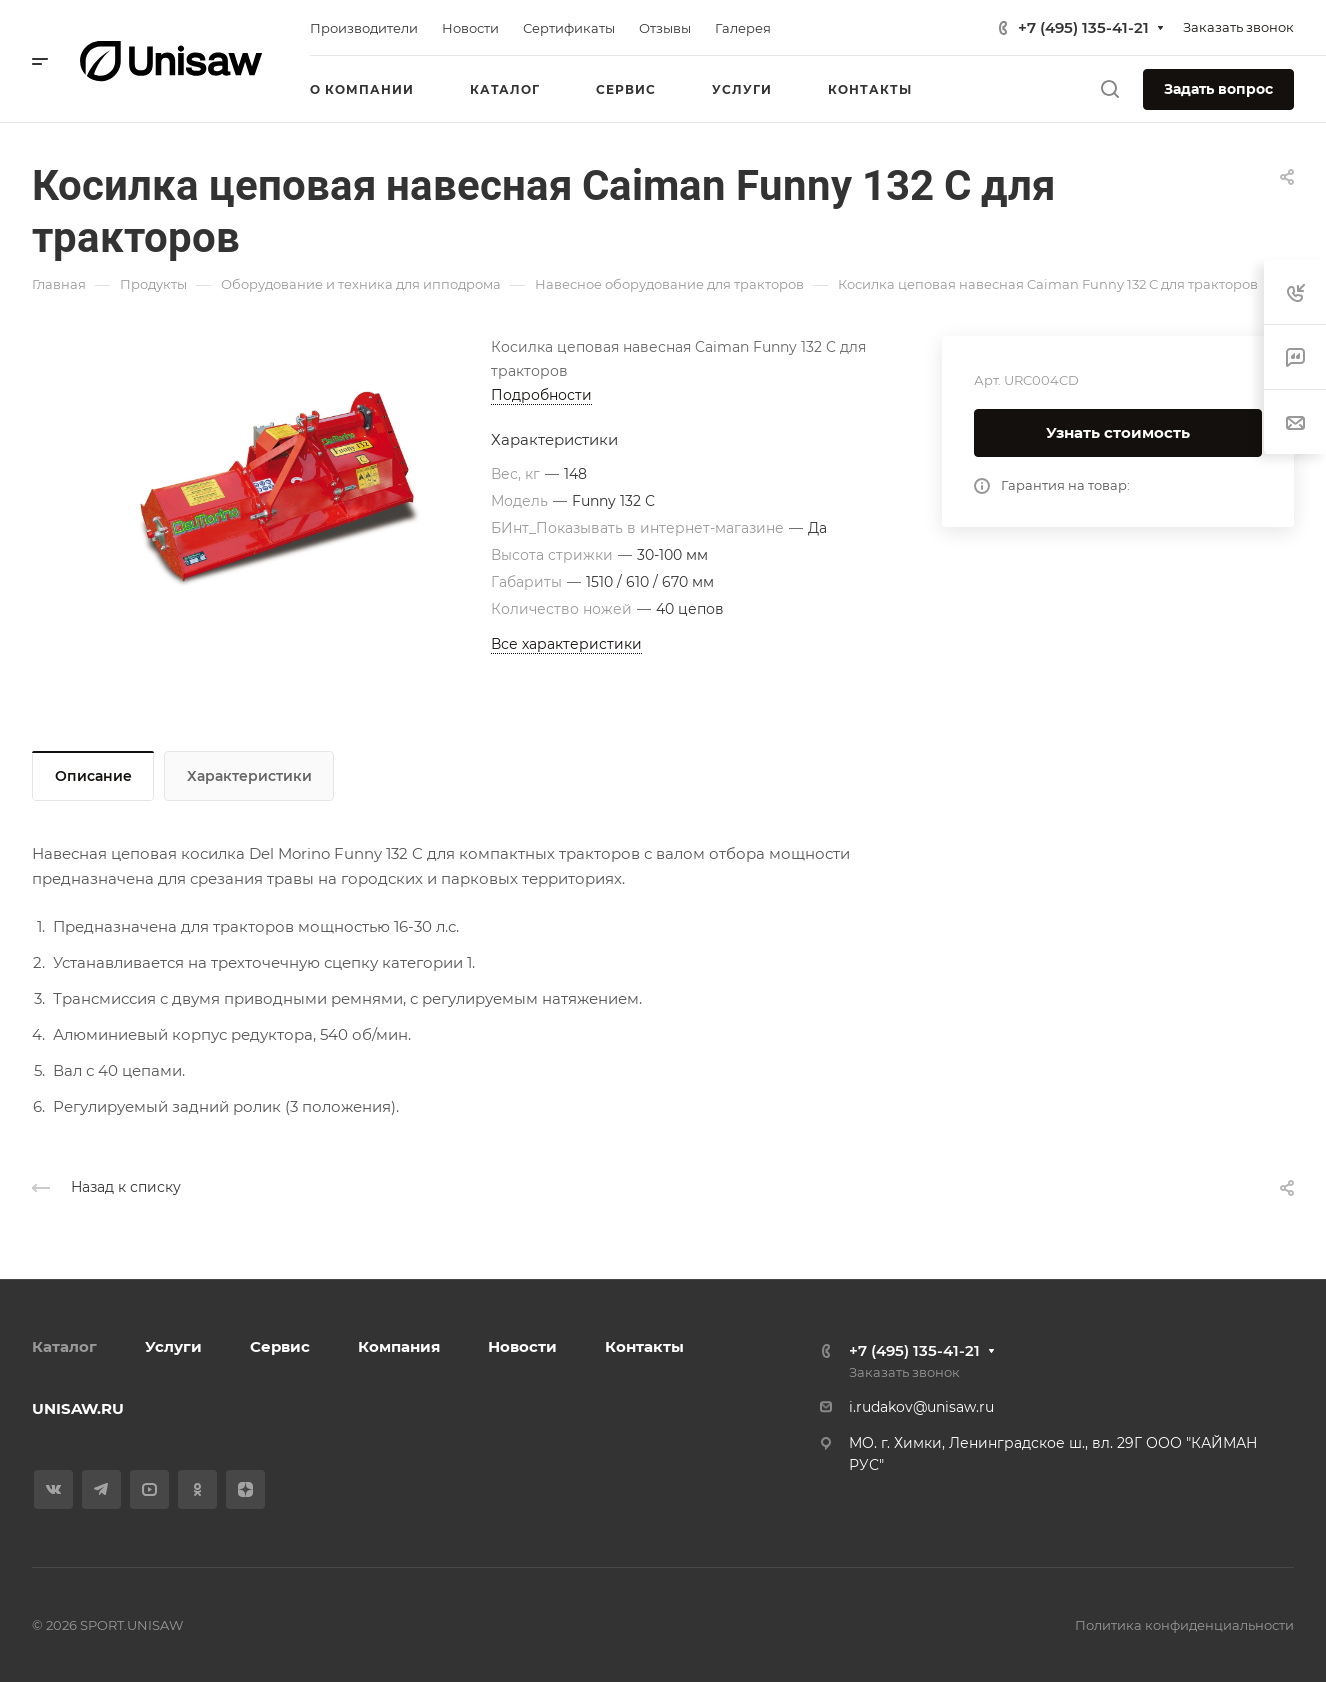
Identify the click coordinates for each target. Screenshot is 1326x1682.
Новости (522, 1346)
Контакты (644, 1346)
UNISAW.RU (78, 1408)
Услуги (173, 1346)
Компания (399, 1346)
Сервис (280, 1346)
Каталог (64, 1346)
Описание (93, 776)
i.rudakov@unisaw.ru (921, 1407)
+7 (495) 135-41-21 (1083, 27)
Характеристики (249, 776)
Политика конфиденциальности (1184, 1625)
